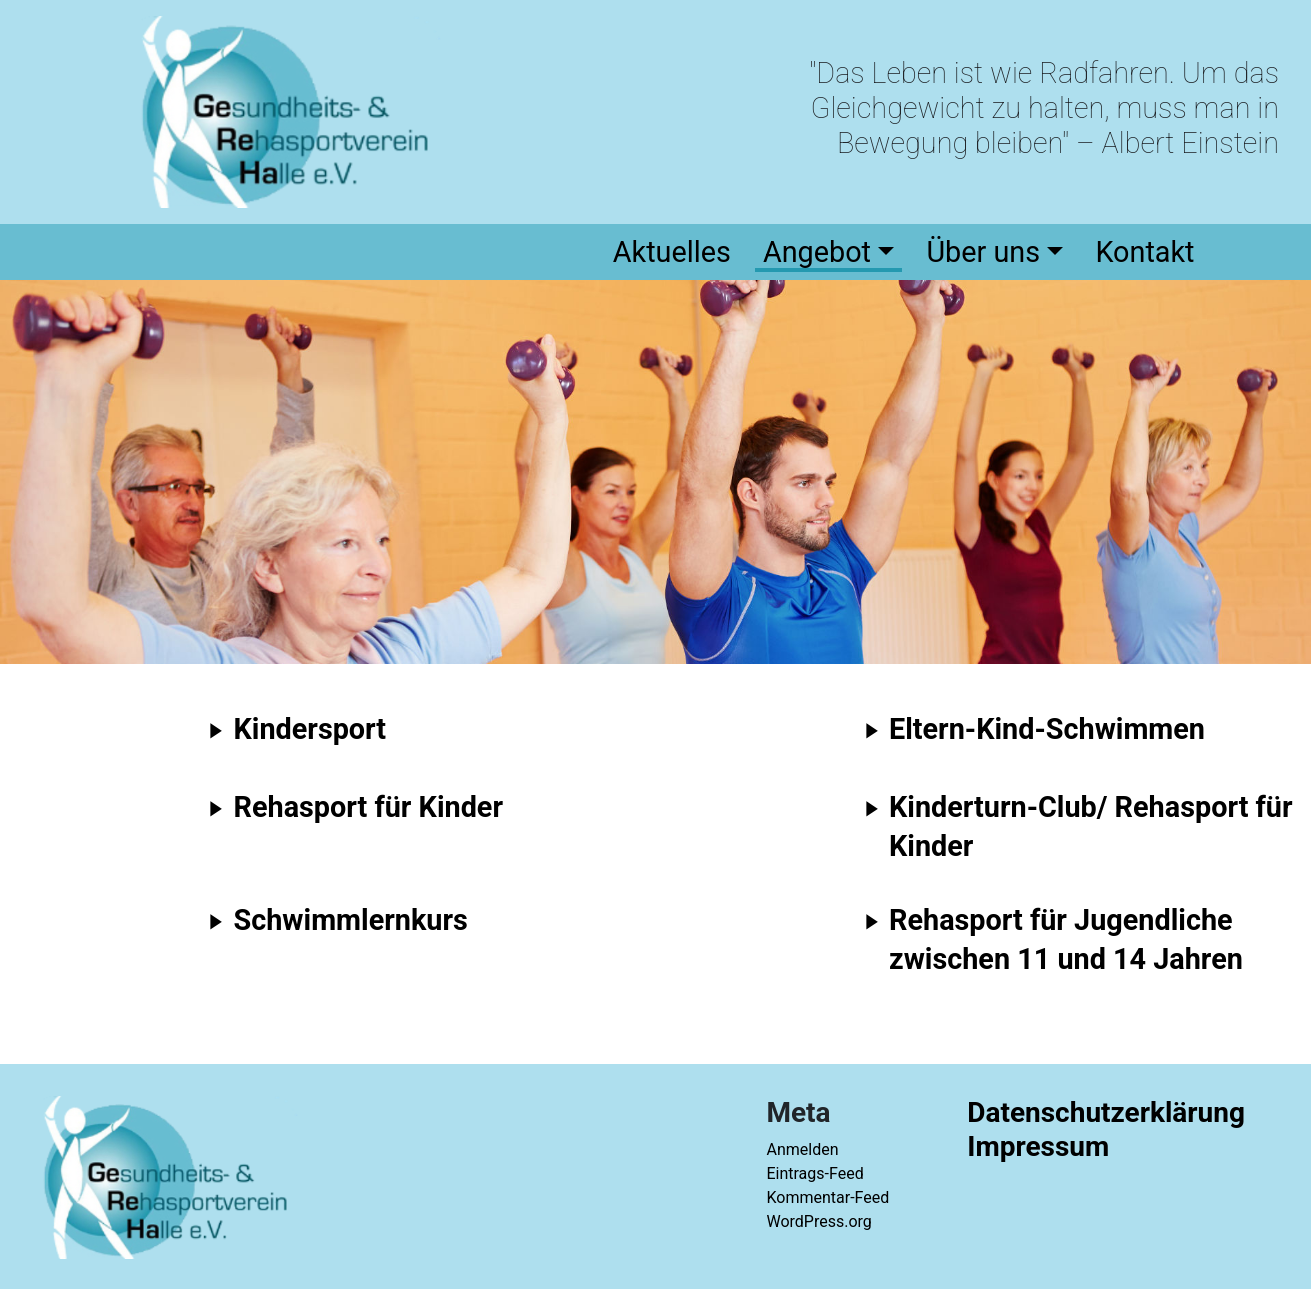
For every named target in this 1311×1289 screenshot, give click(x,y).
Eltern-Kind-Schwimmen (1047, 729)
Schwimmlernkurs (351, 920)
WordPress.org (818, 1221)
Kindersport (310, 729)
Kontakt (1144, 252)
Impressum (1038, 1146)
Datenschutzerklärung (1106, 1112)
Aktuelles (672, 252)
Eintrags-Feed (814, 1173)
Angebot (817, 252)
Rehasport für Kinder (368, 807)
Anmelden (802, 1149)
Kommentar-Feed (827, 1197)
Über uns (983, 252)
